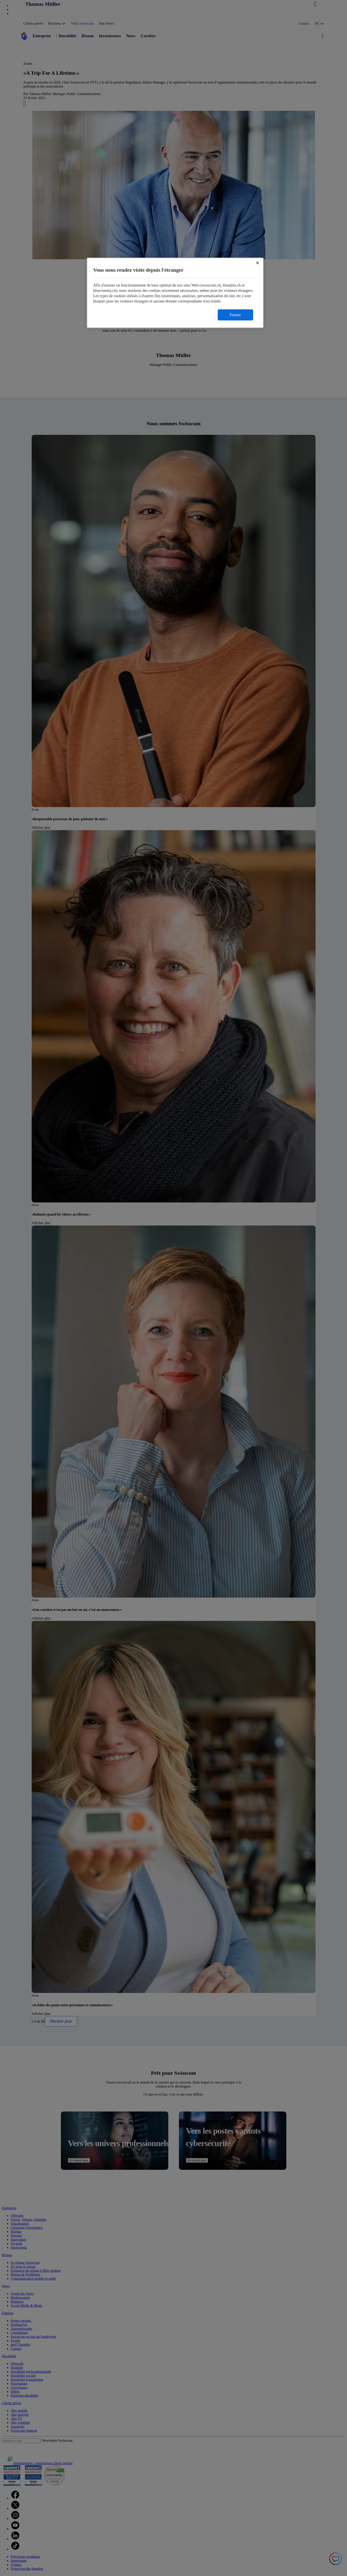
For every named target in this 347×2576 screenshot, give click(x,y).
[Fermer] (257, 263)
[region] (175, 293)
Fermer (235, 315)
